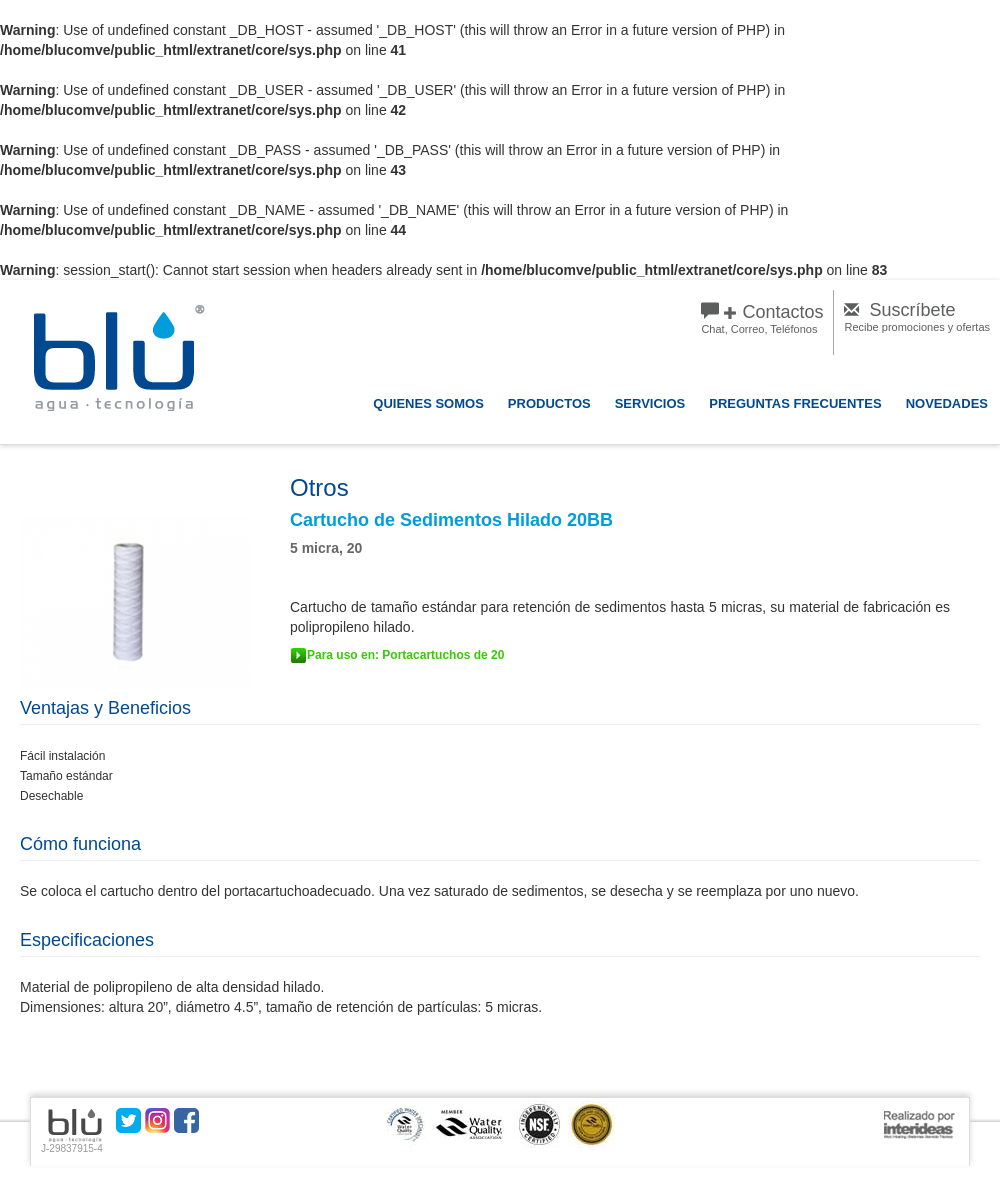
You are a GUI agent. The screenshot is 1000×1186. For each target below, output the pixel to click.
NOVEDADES (947, 403)
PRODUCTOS (549, 403)
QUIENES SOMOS (428, 403)
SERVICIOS (650, 403)
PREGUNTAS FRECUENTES (795, 403)
